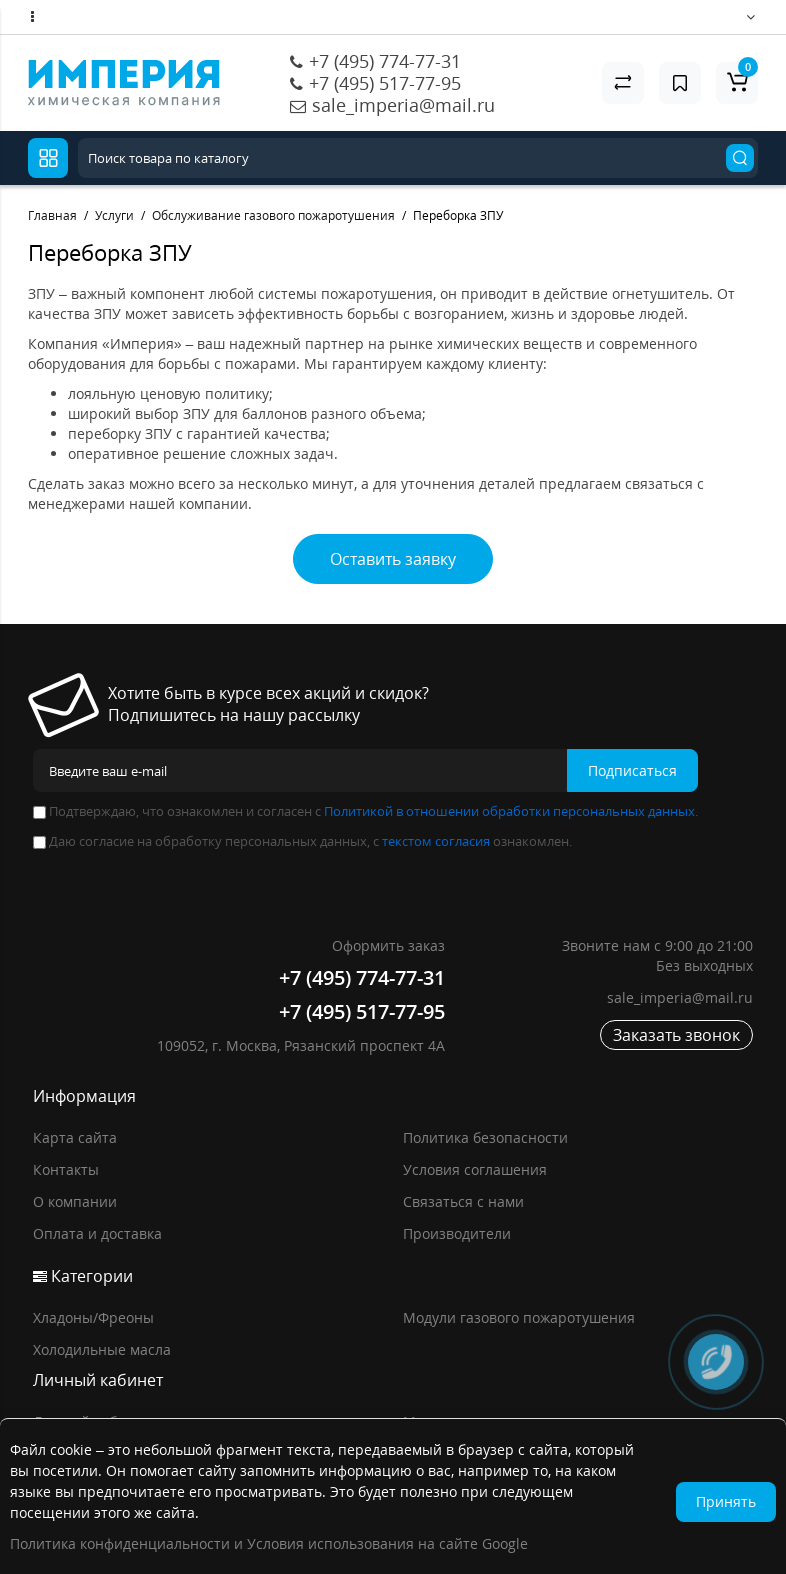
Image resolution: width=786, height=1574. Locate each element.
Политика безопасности (485, 1137)
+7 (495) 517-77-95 (385, 83)
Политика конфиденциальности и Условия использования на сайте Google (269, 1543)
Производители (457, 1233)
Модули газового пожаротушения (519, 1317)
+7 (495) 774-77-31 (385, 61)
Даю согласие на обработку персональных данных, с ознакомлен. (302, 841)
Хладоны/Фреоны (93, 1317)
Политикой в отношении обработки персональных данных (509, 811)
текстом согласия (436, 841)
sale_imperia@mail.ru (403, 105)
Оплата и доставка (97, 1233)
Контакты (66, 1169)
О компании (75, 1201)
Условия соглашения (475, 1169)
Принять (726, 1501)
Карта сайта (75, 1137)
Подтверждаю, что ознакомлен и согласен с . (365, 811)
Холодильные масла (102, 1349)
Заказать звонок (676, 1035)
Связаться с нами (463, 1201)
